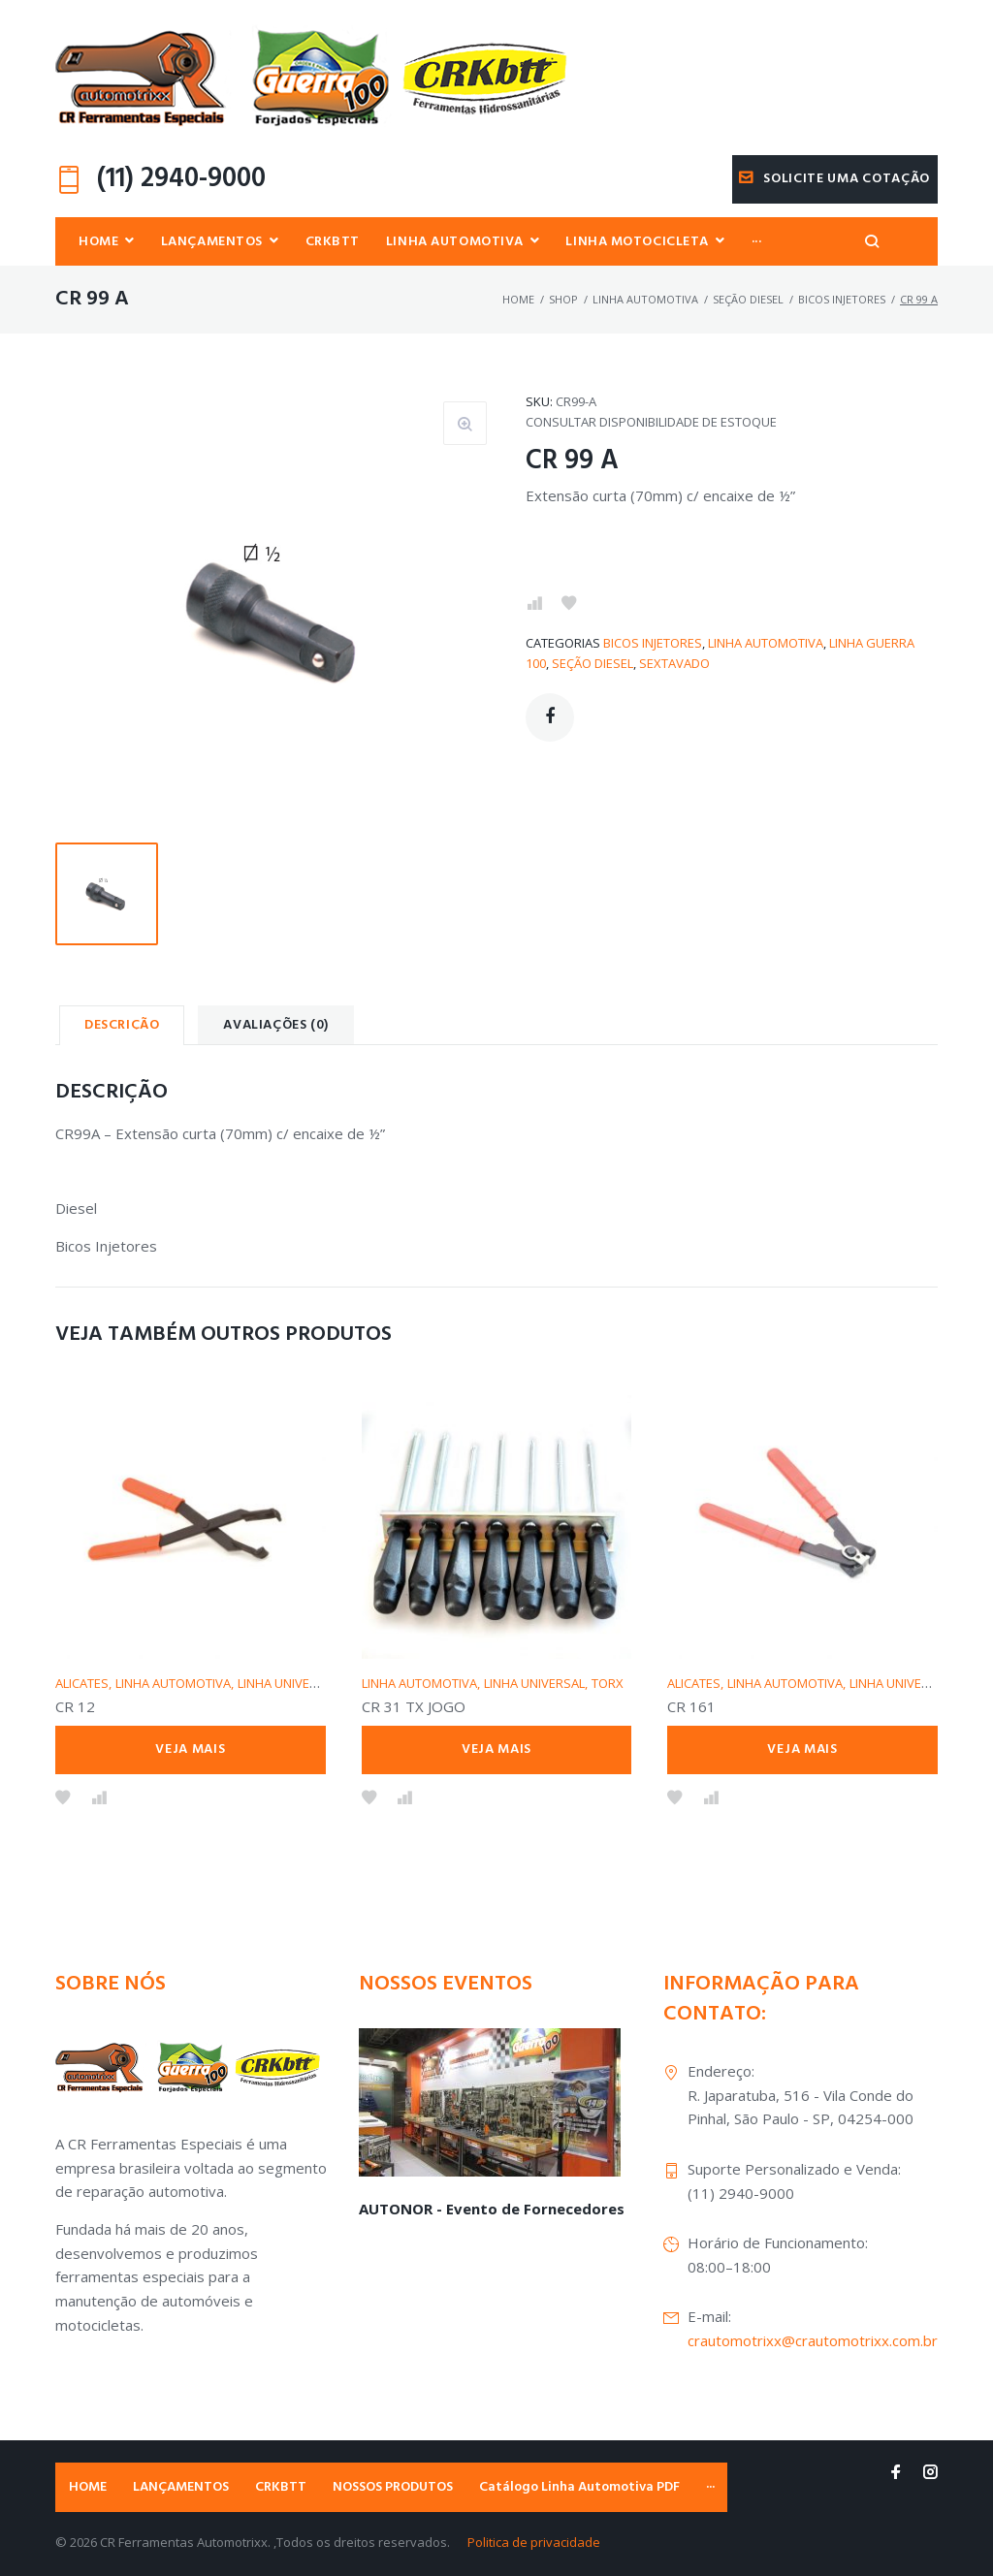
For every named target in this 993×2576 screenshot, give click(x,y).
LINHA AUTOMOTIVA (645, 300)
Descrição (121, 1026)
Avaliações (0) (275, 1026)
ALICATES (82, 1683)
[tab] (121, 1025)
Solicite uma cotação (834, 179)
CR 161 (691, 1707)
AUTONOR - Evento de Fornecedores (492, 2208)
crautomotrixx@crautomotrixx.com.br (813, 2340)
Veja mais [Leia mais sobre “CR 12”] (190, 1749)
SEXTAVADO (674, 664)
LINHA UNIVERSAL (288, 1683)
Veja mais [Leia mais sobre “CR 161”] (802, 1749)
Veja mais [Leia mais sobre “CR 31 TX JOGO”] (496, 1749)
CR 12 (75, 1707)
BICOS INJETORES (841, 300)
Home (518, 300)
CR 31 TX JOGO (413, 1707)
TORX (608, 1683)
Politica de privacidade (533, 2542)
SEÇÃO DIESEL (748, 300)
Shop (563, 300)
